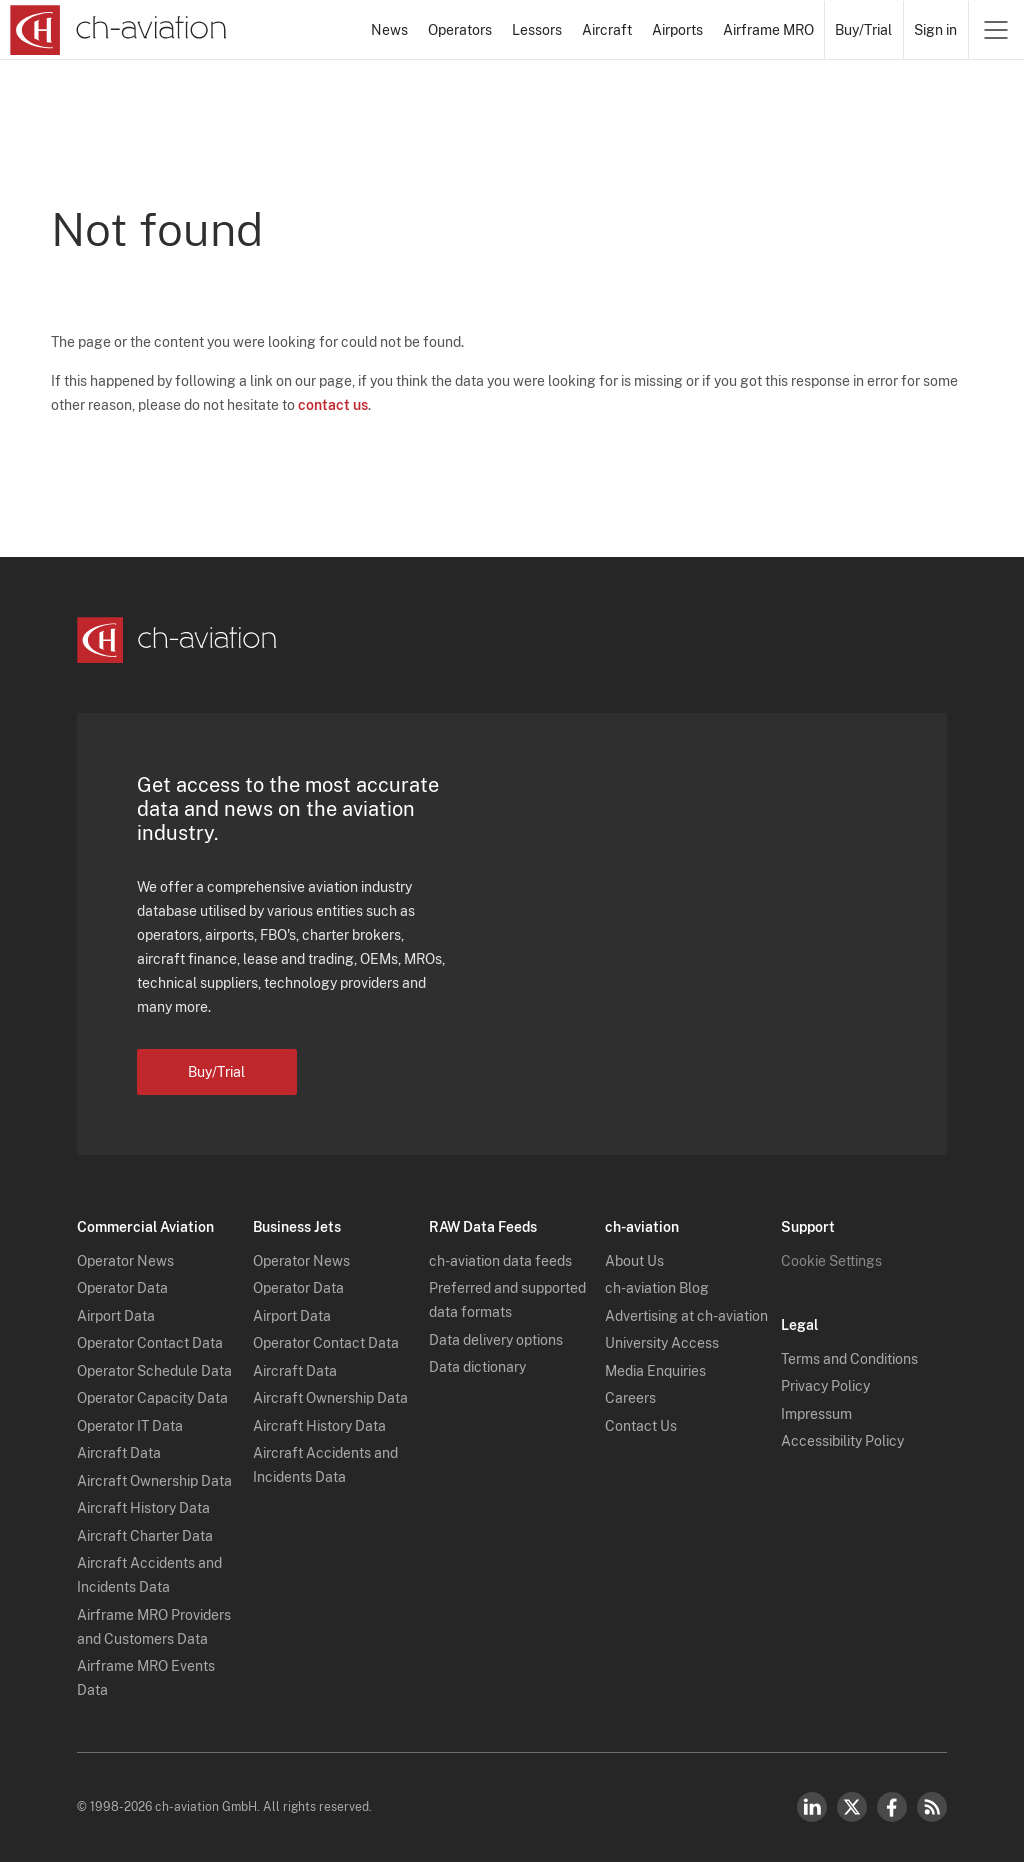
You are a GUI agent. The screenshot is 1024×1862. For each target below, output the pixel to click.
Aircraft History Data (143, 1508)
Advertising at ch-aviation (686, 1316)
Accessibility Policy (842, 1441)
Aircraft (607, 30)
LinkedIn (812, 1807)
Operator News (125, 1261)
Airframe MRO (768, 30)
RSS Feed (932, 1807)
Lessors (537, 30)
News (389, 30)
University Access (662, 1343)
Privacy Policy (825, 1386)
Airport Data (116, 1316)
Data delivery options (496, 1340)
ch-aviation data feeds (500, 1261)
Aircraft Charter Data (145, 1536)
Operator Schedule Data (154, 1371)
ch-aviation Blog (657, 1288)
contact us (333, 405)
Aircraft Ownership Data (154, 1481)
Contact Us (641, 1426)
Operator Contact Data (150, 1343)
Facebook (892, 1807)
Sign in (935, 30)
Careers (630, 1398)
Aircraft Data (119, 1453)
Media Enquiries (655, 1371)
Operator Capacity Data (152, 1398)
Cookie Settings (831, 1261)
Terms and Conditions (849, 1359)
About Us (634, 1261)
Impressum (816, 1414)
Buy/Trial (863, 30)
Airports (677, 30)
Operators (460, 30)
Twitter (852, 1807)
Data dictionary (477, 1367)
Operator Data (122, 1288)
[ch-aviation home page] (118, 30)
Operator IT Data (130, 1426)
